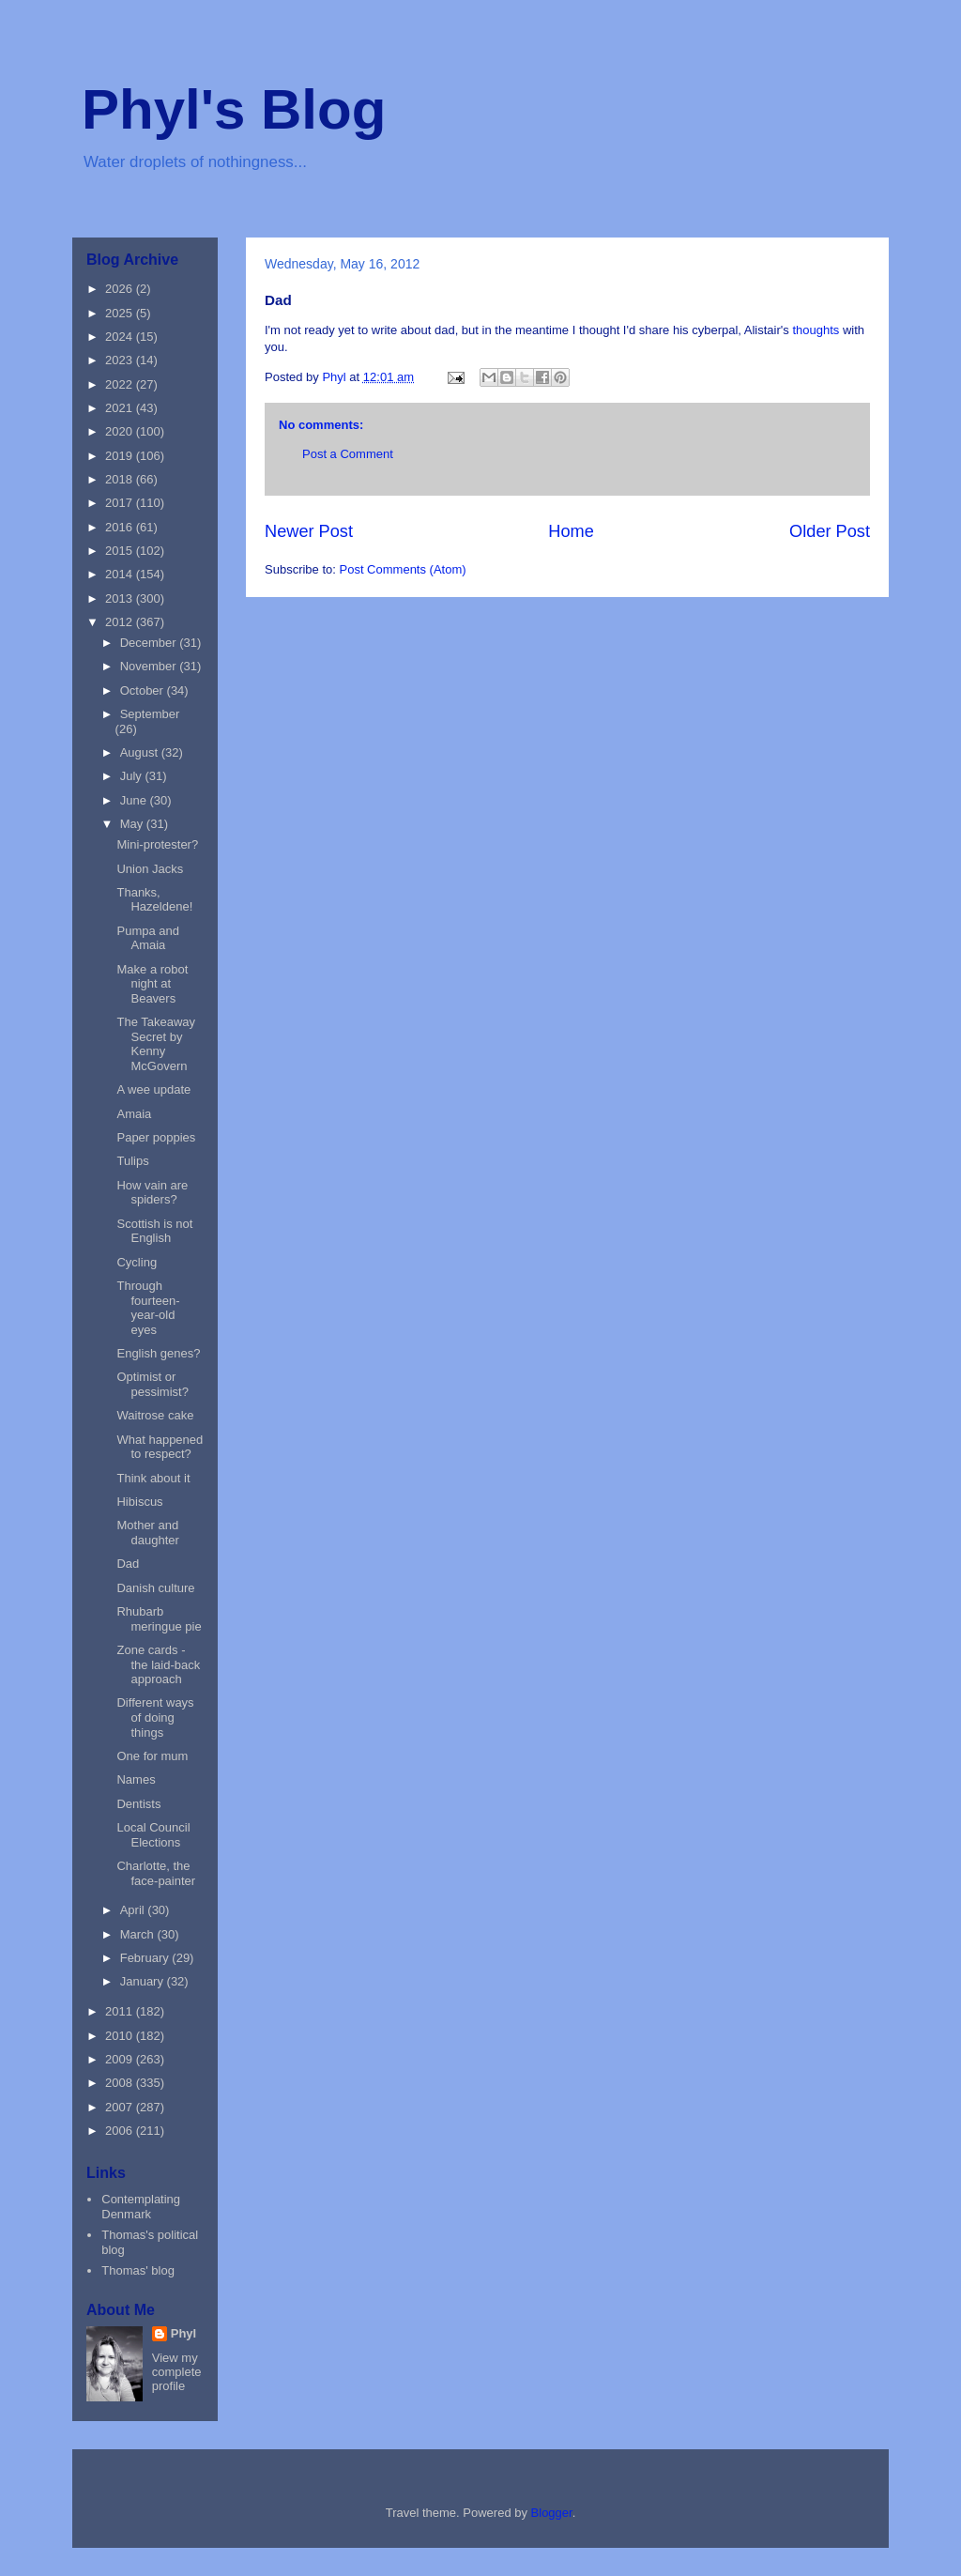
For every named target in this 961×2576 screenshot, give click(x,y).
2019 (120, 456)
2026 (120, 289)
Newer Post (309, 531)
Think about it (153, 1478)
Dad (127, 1563)
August (140, 752)
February (146, 1958)
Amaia (133, 1114)
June (135, 800)
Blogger (551, 2513)
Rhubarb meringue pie (158, 1618)
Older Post (829, 531)
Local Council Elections (153, 1834)
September (150, 714)
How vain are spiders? (152, 1192)
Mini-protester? (157, 844)
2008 (120, 2083)
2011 (120, 2011)
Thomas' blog (138, 2270)
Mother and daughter (147, 1532)
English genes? (158, 1353)
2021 (120, 408)
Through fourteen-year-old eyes (147, 1308)
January (143, 1981)
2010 (120, 2036)
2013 (120, 598)
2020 (120, 431)
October (143, 690)
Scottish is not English (154, 1231)
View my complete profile (177, 2372)
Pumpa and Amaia (147, 938)
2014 (120, 574)
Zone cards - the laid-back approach (158, 1664)
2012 (120, 622)
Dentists (138, 1804)
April (134, 1910)
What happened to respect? (159, 1447)
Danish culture (155, 1588)
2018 (120, 479)
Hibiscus (139, 1502)
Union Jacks (149, 869)
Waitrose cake (154, 1415)
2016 (120, 527)
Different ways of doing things (154, 1717)
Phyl (183, 2333)
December (150, 643)
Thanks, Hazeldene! (154, 899)
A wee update (153, 1089)
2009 (120, 2059)
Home (571, 531)
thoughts (815, 330)
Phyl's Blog (234, 109)
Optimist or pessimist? (152, 1384)
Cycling (136, 1262)
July (132, 776)
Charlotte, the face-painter (155, 1873)
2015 (120, 551)
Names (135, 1779)
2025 (120, 313)
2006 (120, 2131)
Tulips (132, 1161)
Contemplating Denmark (140, 2206)
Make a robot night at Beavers (152, 983)
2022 (120, 384)
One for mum (152, 1756)
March (139, 1934)
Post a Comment (347, 454)
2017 (120, 503)
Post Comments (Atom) (403, 569)
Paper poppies (155, 1137)
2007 (120, 2107)
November (150, 666)
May (133, 824)
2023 (120, 360)
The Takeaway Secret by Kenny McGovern (155, 1044)
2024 (120, 337)
